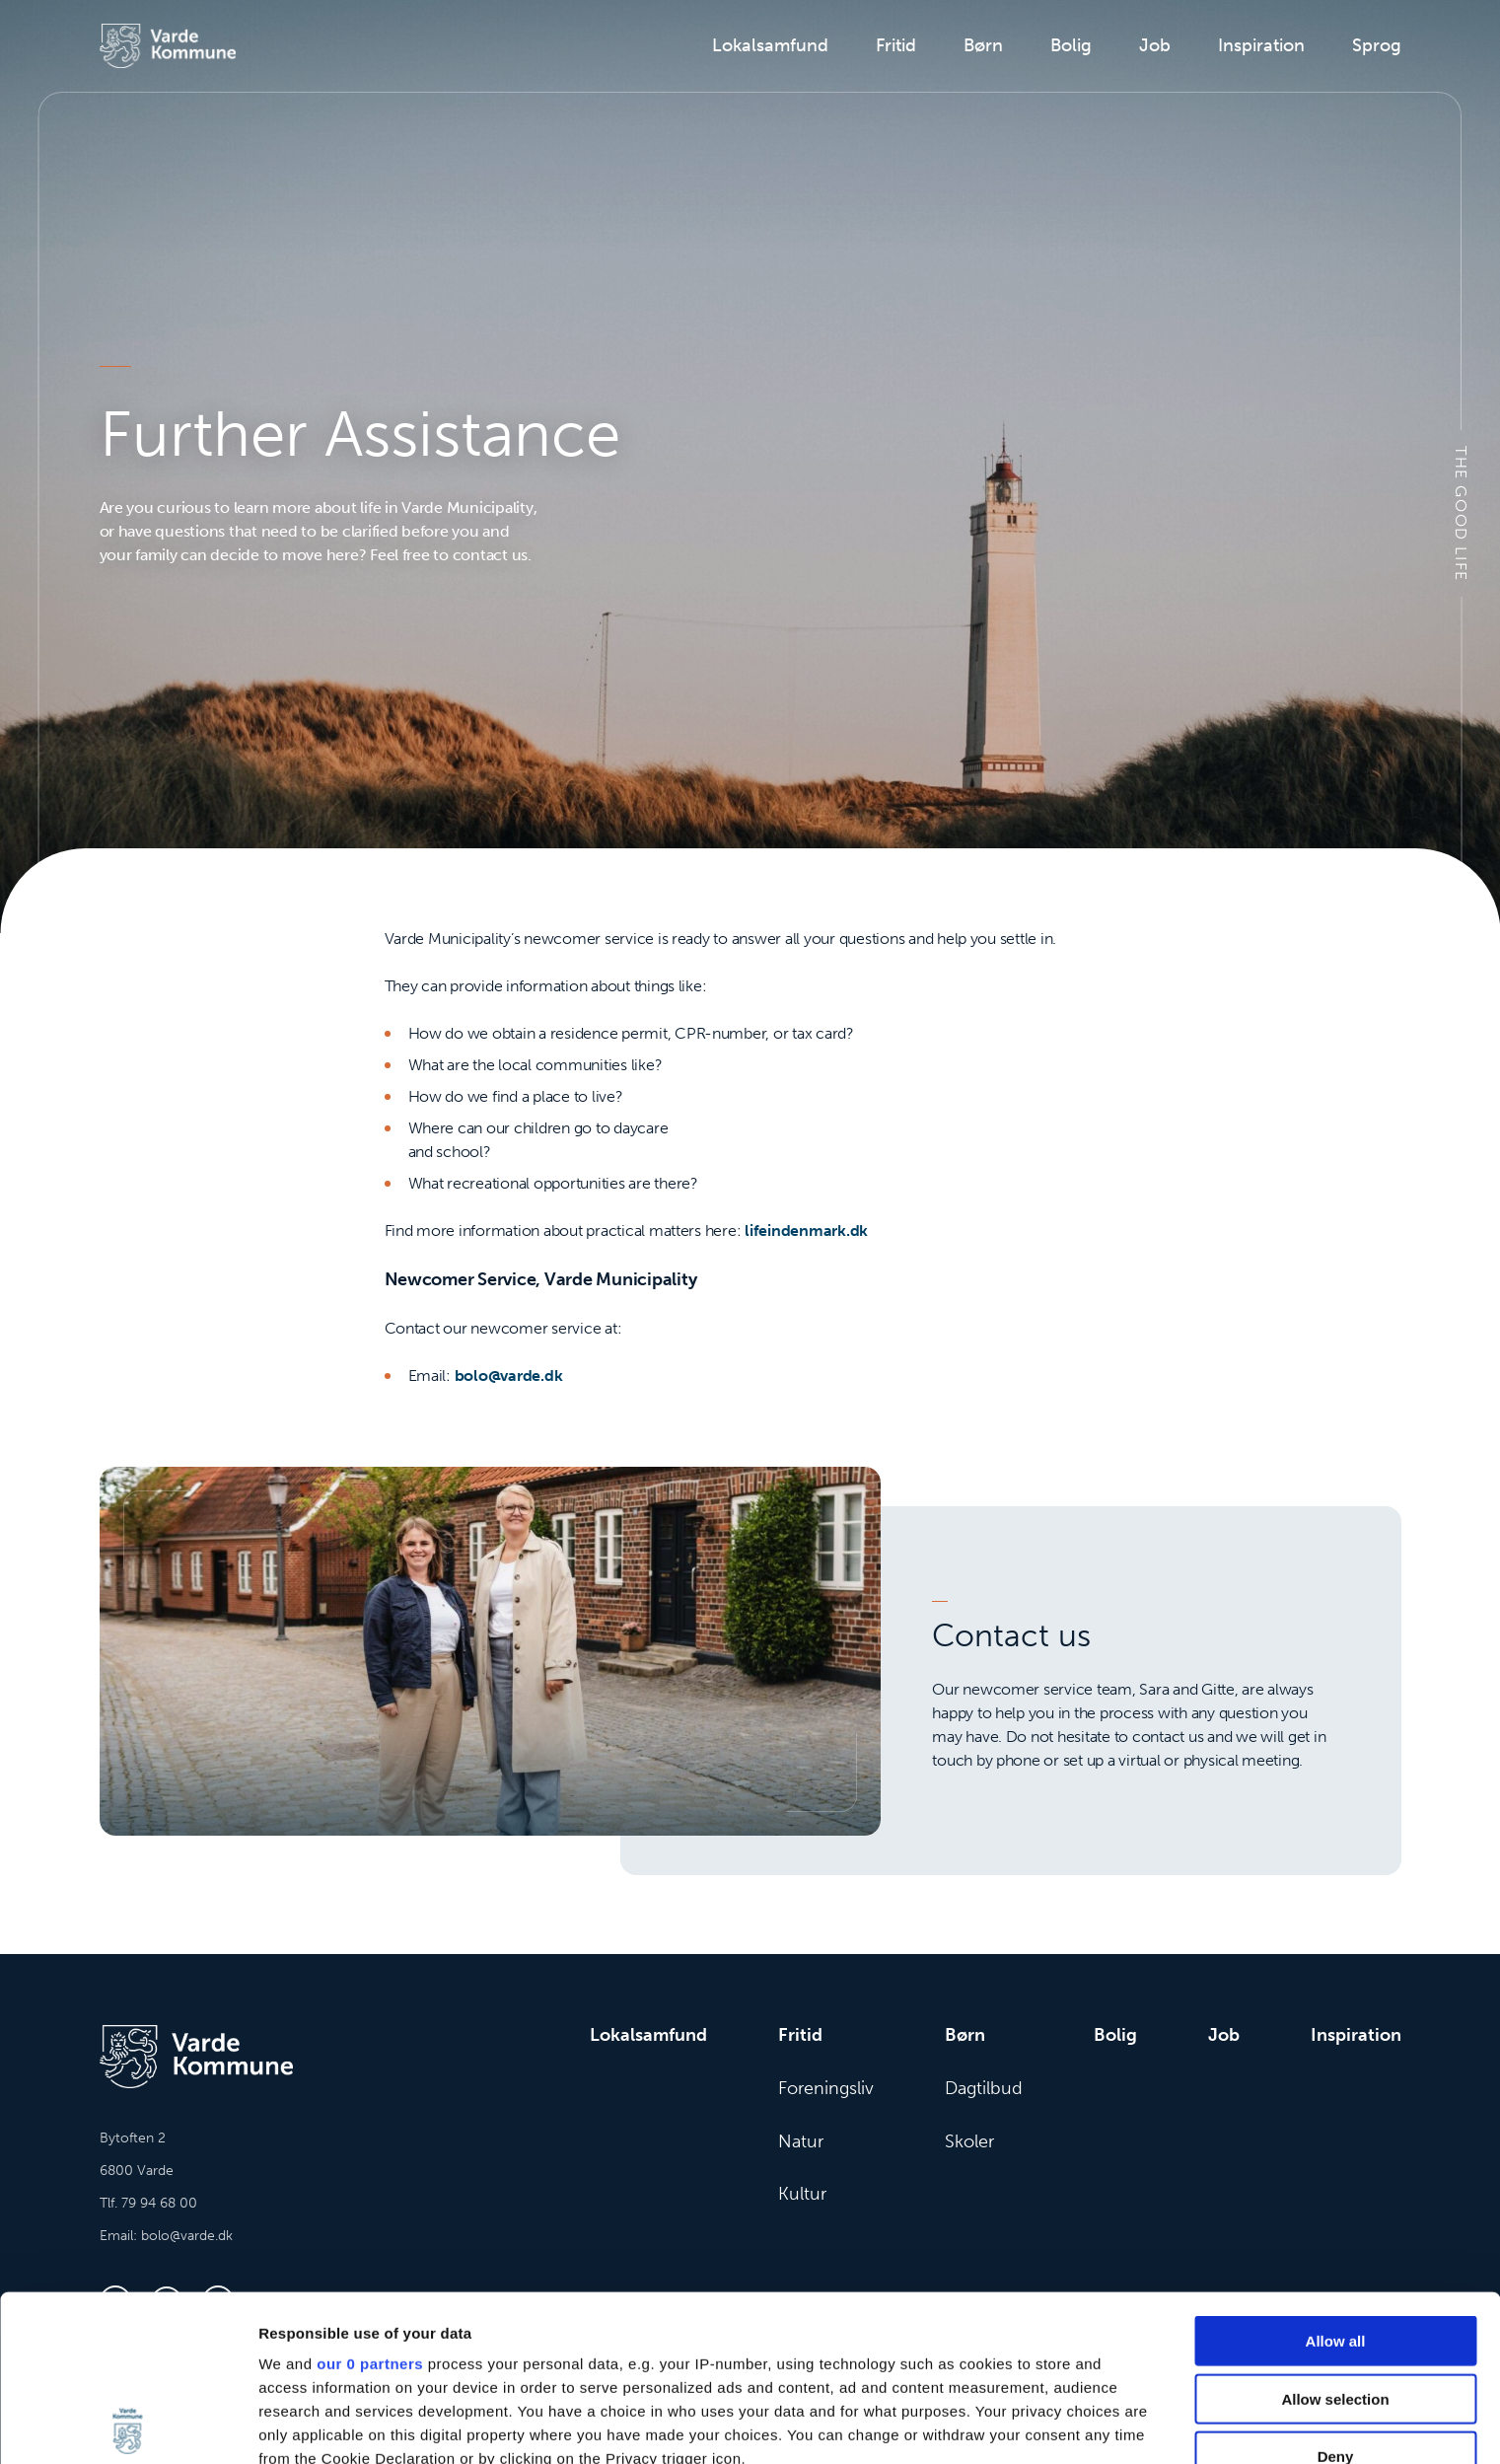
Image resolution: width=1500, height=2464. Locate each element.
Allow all (1336, 2175)
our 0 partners (370, 2198)
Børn (983, 45)
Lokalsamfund (770, 45)
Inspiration (1261, 45)
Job (1155, 45)
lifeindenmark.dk (806, 1230)
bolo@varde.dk (509, 1375)
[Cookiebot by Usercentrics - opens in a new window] (127, 2425)
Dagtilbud (984, 2088)
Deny (1336, 2291)
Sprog (1376, 45)
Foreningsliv (826, 2088)
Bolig (1071, 45)
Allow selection (1335, 2232)
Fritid (896, 45)
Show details (1035, 2425)
